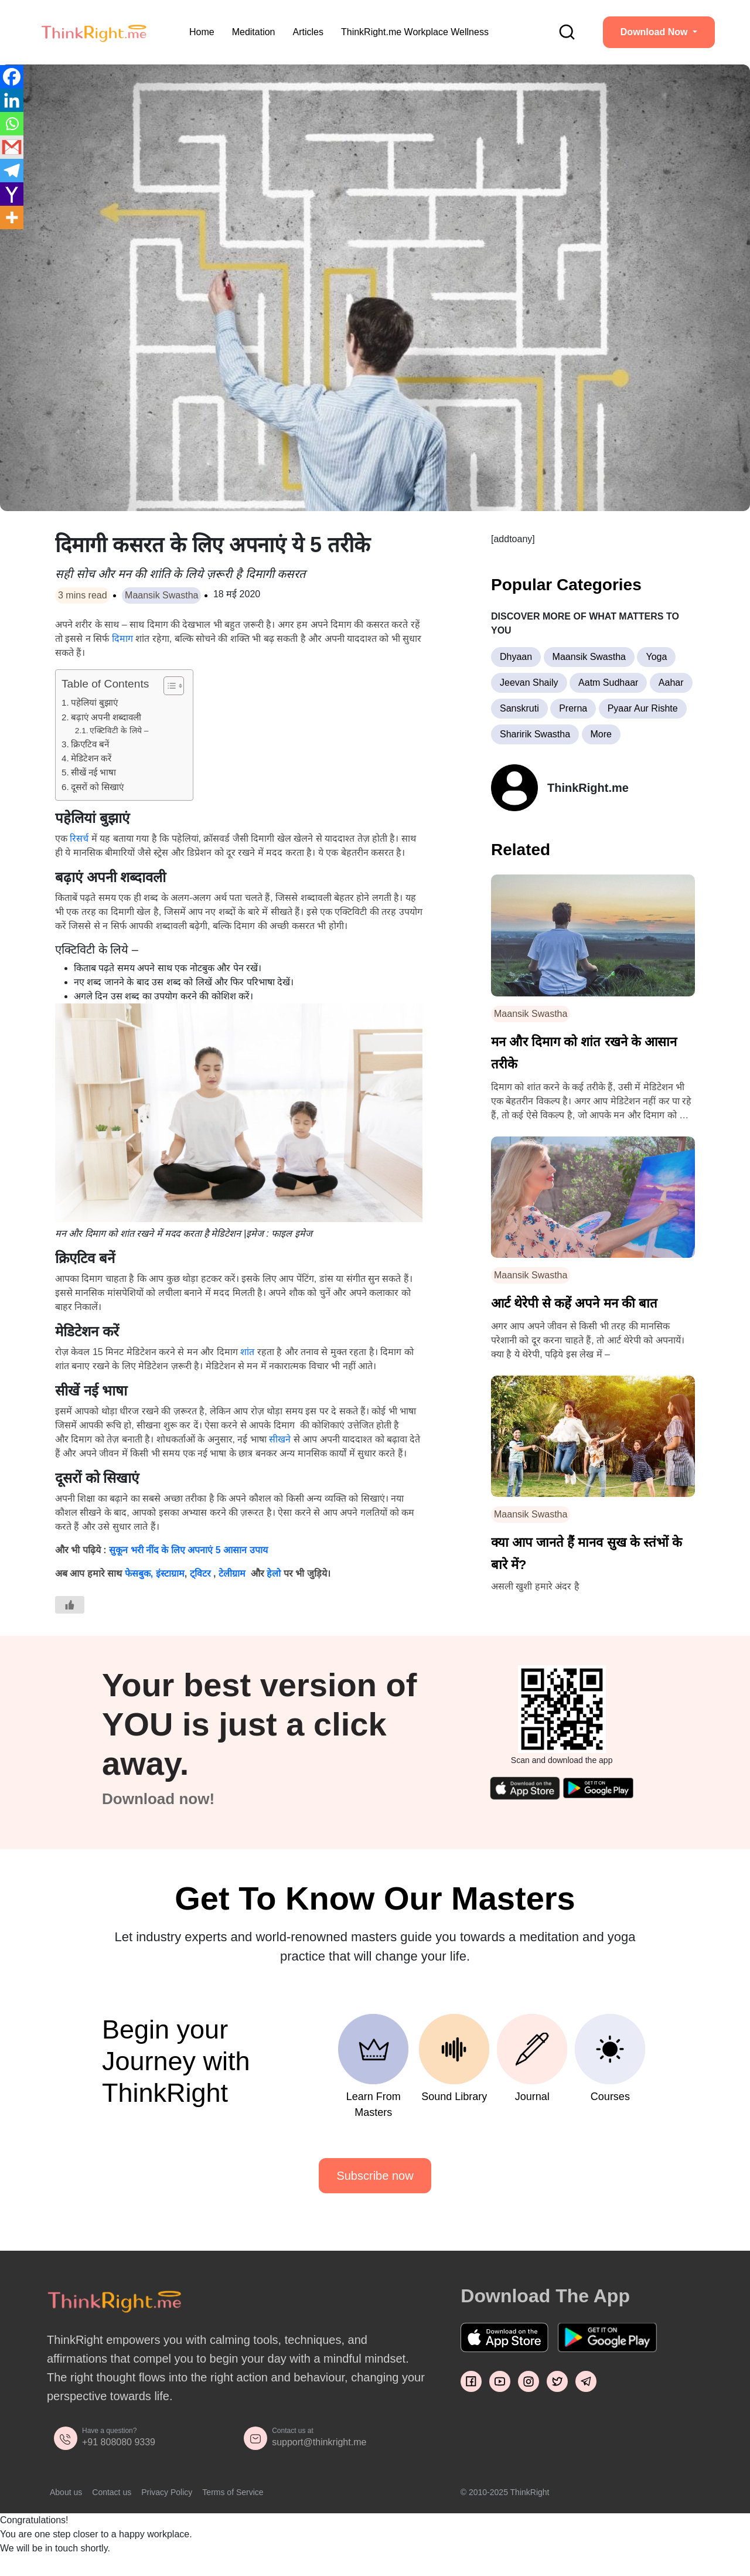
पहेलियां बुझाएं (94, 702)
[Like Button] (69, 1605)
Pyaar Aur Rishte (643, 708)
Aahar (671, 683)
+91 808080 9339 (118, 2442)
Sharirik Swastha (535, 734)
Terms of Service (232, 2492)
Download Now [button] (655, 32)
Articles (308, 32)
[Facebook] (11, 77)
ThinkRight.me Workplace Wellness (415, 32)
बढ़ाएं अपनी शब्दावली (106, 717)
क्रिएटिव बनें (90, 744)
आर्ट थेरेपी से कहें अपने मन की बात (574, 1303)
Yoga (656, 657)
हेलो (274, 1573)
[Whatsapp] (11, 123)
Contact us (111, 2492)
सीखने (280, 1439)
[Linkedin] (11, 100)
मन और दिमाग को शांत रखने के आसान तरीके (584, 1053)
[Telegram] (11, 170)
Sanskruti (519, 708)
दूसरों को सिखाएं (97, 787)
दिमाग (122, 639)
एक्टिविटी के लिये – (119, 730)
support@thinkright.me (319, 2442)
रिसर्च (79, 838)
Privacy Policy (166, 2492)
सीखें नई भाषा (93, 772)
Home (201, 32)
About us (66, 2492)
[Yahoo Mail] (11, 194)
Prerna (573, 708)
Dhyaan (516, 657)
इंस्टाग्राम (170, 1573)
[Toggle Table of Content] (168, 686)
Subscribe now (374, 2175)
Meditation (253, 32)
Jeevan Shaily (529, 683)
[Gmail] (11, 147)
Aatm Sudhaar (608, 683)
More (601, 734)
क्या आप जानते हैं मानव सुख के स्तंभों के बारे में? (586, 1553)
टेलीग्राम (233, 1573)
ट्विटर (200, 1573)
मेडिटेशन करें (91, 758)
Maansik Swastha (161, 595)
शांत (248, 1352)
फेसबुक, (139, 1573)
